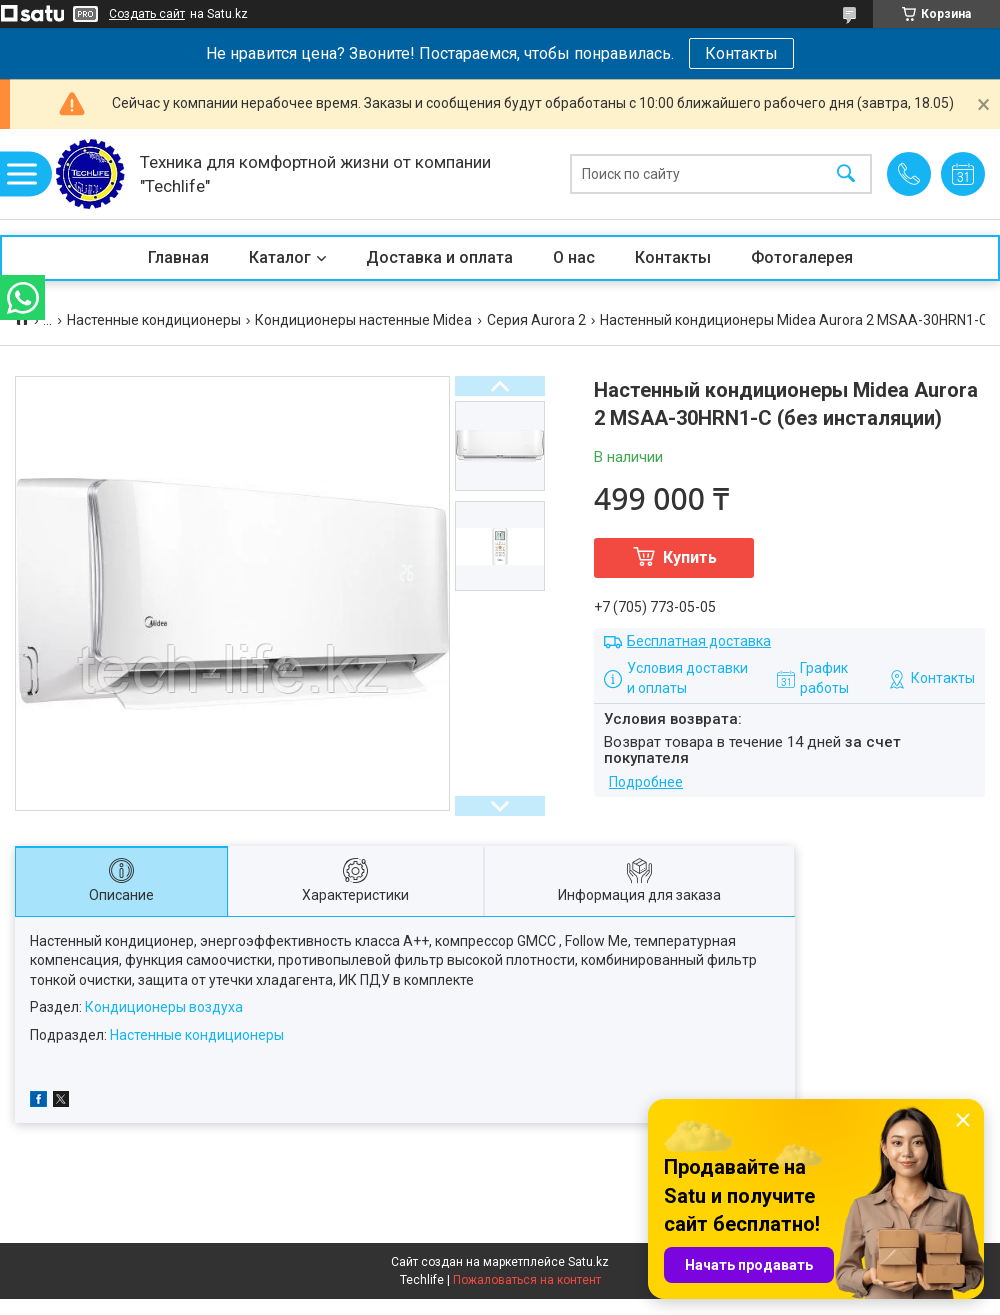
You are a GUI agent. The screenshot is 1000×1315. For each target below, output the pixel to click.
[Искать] (846, 174)
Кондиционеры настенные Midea (363, 320)
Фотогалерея (802, 257)
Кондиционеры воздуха (164, 1007)
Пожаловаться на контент (527, 1280)
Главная (178, 257)
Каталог (280, 257)
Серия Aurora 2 (536, 320)
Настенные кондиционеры (154, 320)
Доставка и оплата (439, 257)
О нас (574, 257)
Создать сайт (147, 14)
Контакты (741, 53)
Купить (690, 557)
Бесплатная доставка (699, 641)
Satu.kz (588, 1262)
